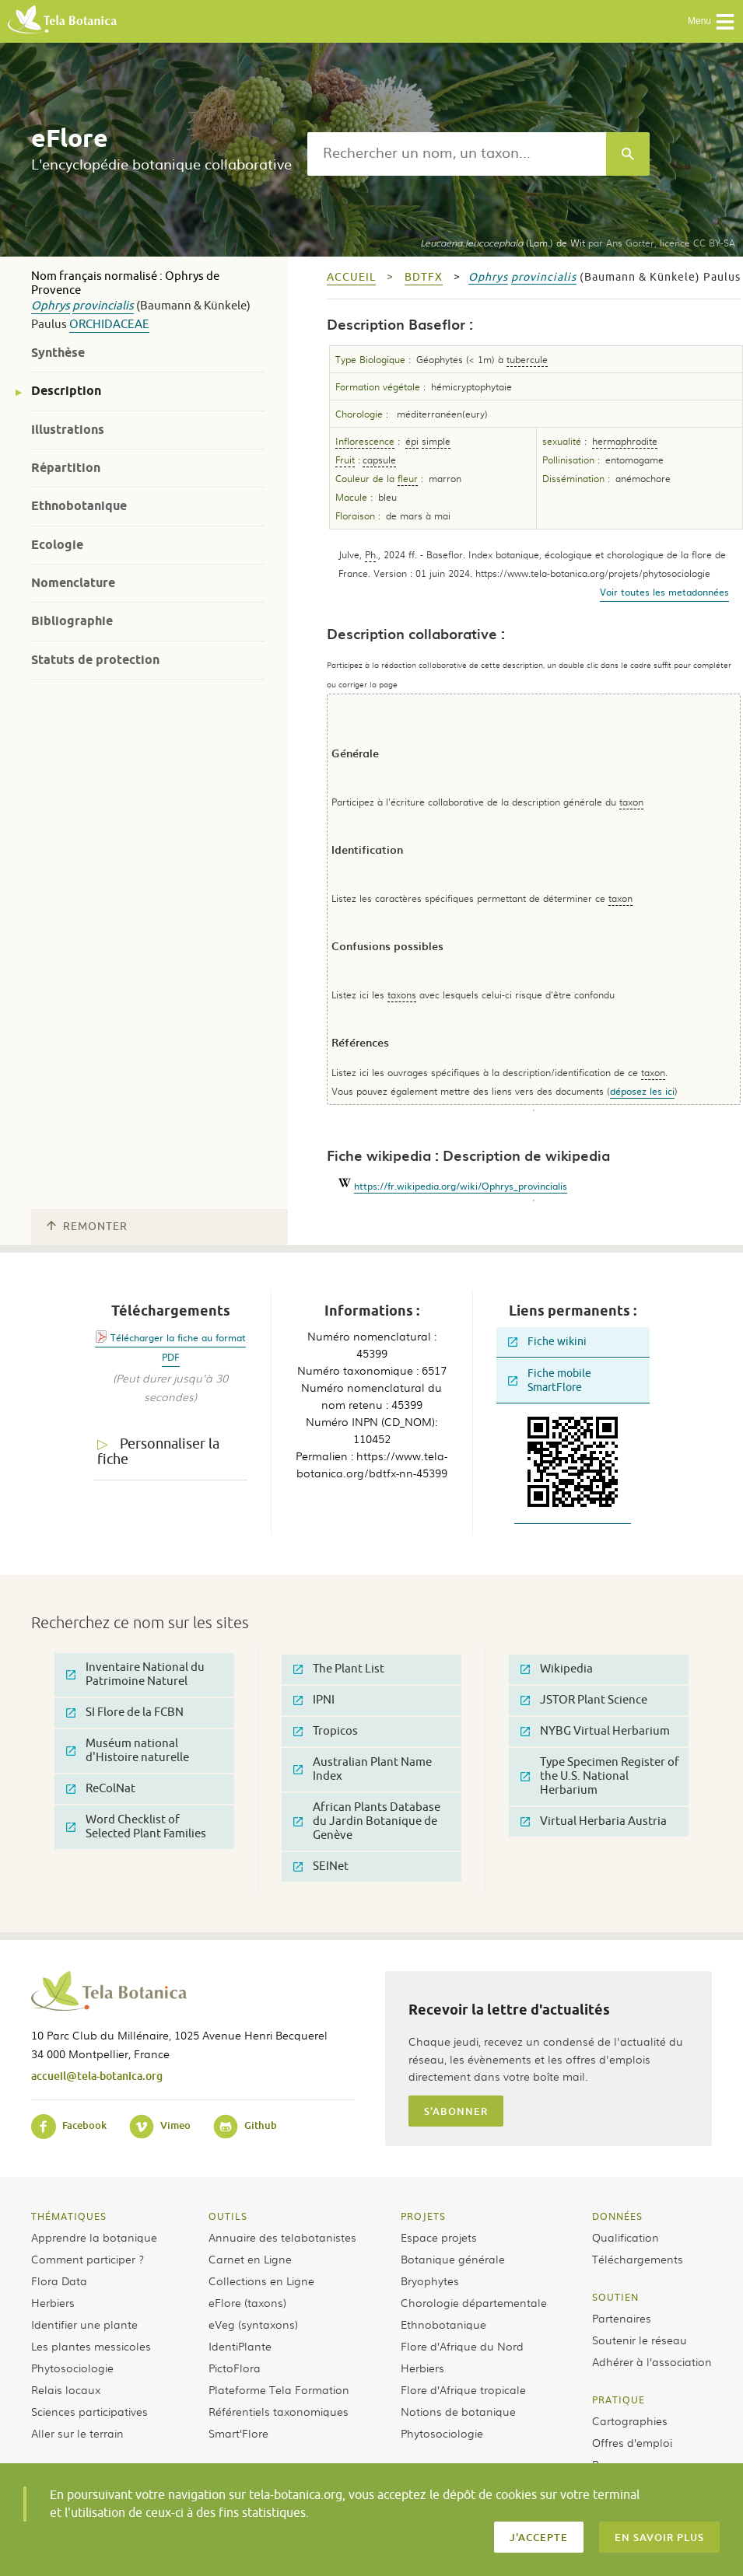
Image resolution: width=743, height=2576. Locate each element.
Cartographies (630, 2420)
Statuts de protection (95, 659)
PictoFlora (235, 2367)
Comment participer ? (87, 2259)
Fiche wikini (547, 1341)
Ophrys (50, 306)
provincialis (103, 306)
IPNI (314, 1700)
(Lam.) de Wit (502, 243)
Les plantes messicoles (91, 2346)
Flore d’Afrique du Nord (462, 2346)
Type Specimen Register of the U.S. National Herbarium (599, 1776)
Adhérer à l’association (652, 2361)
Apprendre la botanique (94, 2237)
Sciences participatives (89, 2411)
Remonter (87, 1226)
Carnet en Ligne (250, 2259)
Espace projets (439, 2237)
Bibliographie (72, 620)
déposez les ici (642, 1091)
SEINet (321, 1866)
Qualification (625, 2237)
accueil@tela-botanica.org (97, 2075)
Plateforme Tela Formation (279, 2389)
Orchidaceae (109, 324)
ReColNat (100, 1788)
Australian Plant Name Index (362, 1769)
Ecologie (57, 544)
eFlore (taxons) (247, 2302)
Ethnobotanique (79, 505)
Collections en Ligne (261, 2280)
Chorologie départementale (474, 2302)
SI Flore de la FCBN (125, 1712)
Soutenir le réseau (639, 2339)
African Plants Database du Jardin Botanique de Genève (366, 1821)
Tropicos (325, 1731)
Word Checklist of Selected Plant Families (136, 1826)
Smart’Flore (238, 2433)
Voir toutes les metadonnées (664, 592)
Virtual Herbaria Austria (593, 1821)
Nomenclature (73, 582)
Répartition (65, 467)
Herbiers (53, 2302)
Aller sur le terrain (77, 2433)
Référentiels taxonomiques (279, 2411)
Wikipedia (556, 1669)
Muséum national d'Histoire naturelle (127, 1750)
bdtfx (424, 277)
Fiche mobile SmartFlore (549, 1380)
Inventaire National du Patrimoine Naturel (135, 1674)
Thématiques (69, 2216)
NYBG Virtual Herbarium (595, 1731)
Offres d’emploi (632, 2442)
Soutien (615, 2297)
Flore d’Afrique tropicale (463, 2389)
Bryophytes (430, 2280)
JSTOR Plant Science (583, 1700)
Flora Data (59, 2280)
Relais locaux (65, 2389)
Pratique (618, 2399)
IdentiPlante (240, 2346)
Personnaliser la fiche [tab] (158, 1452)
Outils (228, 2216)
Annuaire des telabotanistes (282, 2237)
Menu (711, 22)
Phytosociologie (72, 2367)
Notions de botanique (458, 2411)
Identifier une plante (84, 2324)
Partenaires (621, 2318)
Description (66, 390)
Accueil (351, 277)
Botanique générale (453, 2259)
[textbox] (456, 154)
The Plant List (338, 1669)
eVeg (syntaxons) (253, 2324)
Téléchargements (637, 2259)
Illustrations (67, 429)
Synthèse (58, 352)
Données (617, 2216)
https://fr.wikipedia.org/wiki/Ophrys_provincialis (460, 1186)
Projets (423, 2216)
